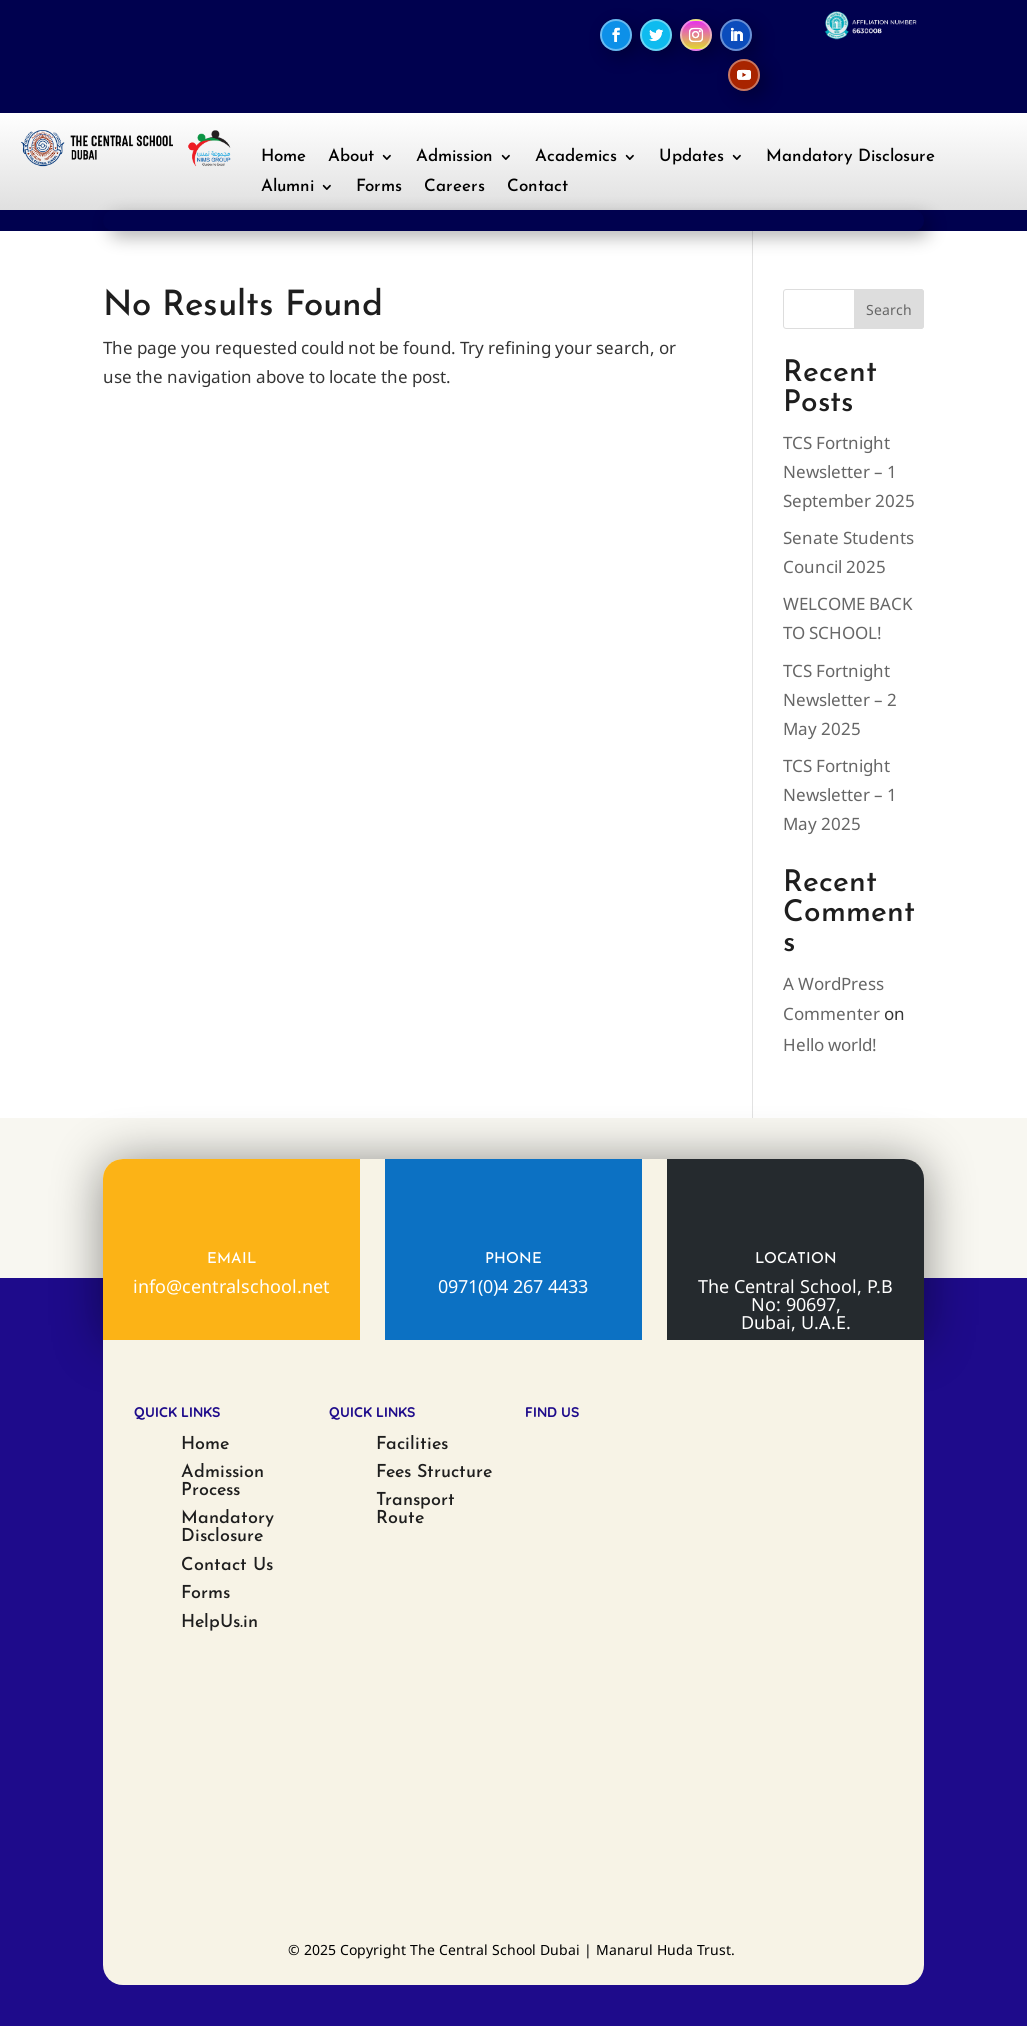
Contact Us (227, 1565)
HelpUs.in (219, 1622)
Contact (537, 187)
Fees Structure (434, 1472)
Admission (454, 157)
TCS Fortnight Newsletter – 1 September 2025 (849, 471)
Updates (691, 157)
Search (889, 309)
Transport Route (415, 1509)
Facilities (412, 1444)
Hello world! (830, 1044)
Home (283, 157)
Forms (379, 187)
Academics (576, 157)
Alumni (287, 187)
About (351, 157)
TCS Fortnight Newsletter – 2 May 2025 (840, 699)
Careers (454, 187)
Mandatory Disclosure (850, 157)
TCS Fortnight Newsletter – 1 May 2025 (840, 794)
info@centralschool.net (231, 1286)
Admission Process (222, 1481)
